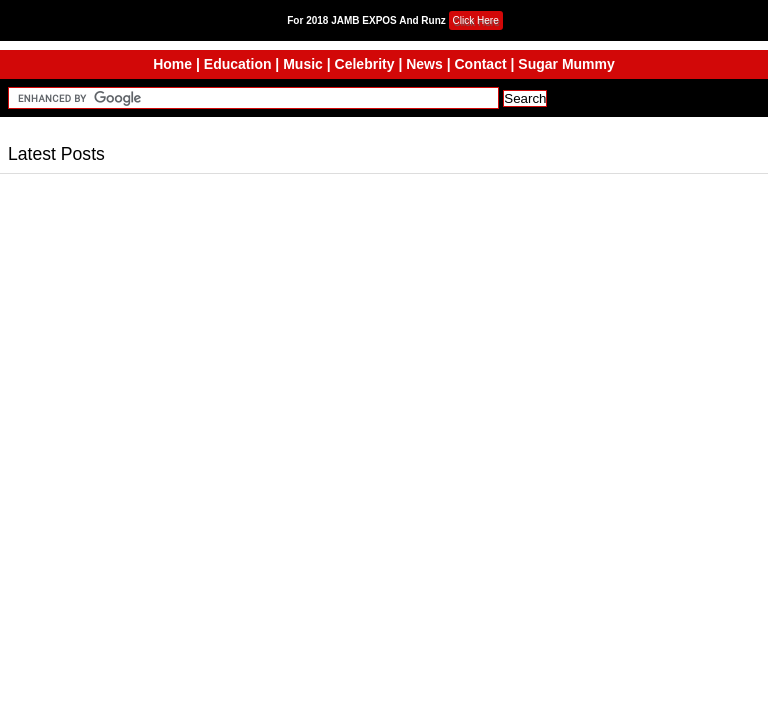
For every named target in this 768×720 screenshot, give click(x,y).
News (424, 64)
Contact (480, 64)
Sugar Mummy (566, 64)
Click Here (476, 20)
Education (238, 64)
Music (303, 64)
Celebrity (365, 64)
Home (172, 64)
